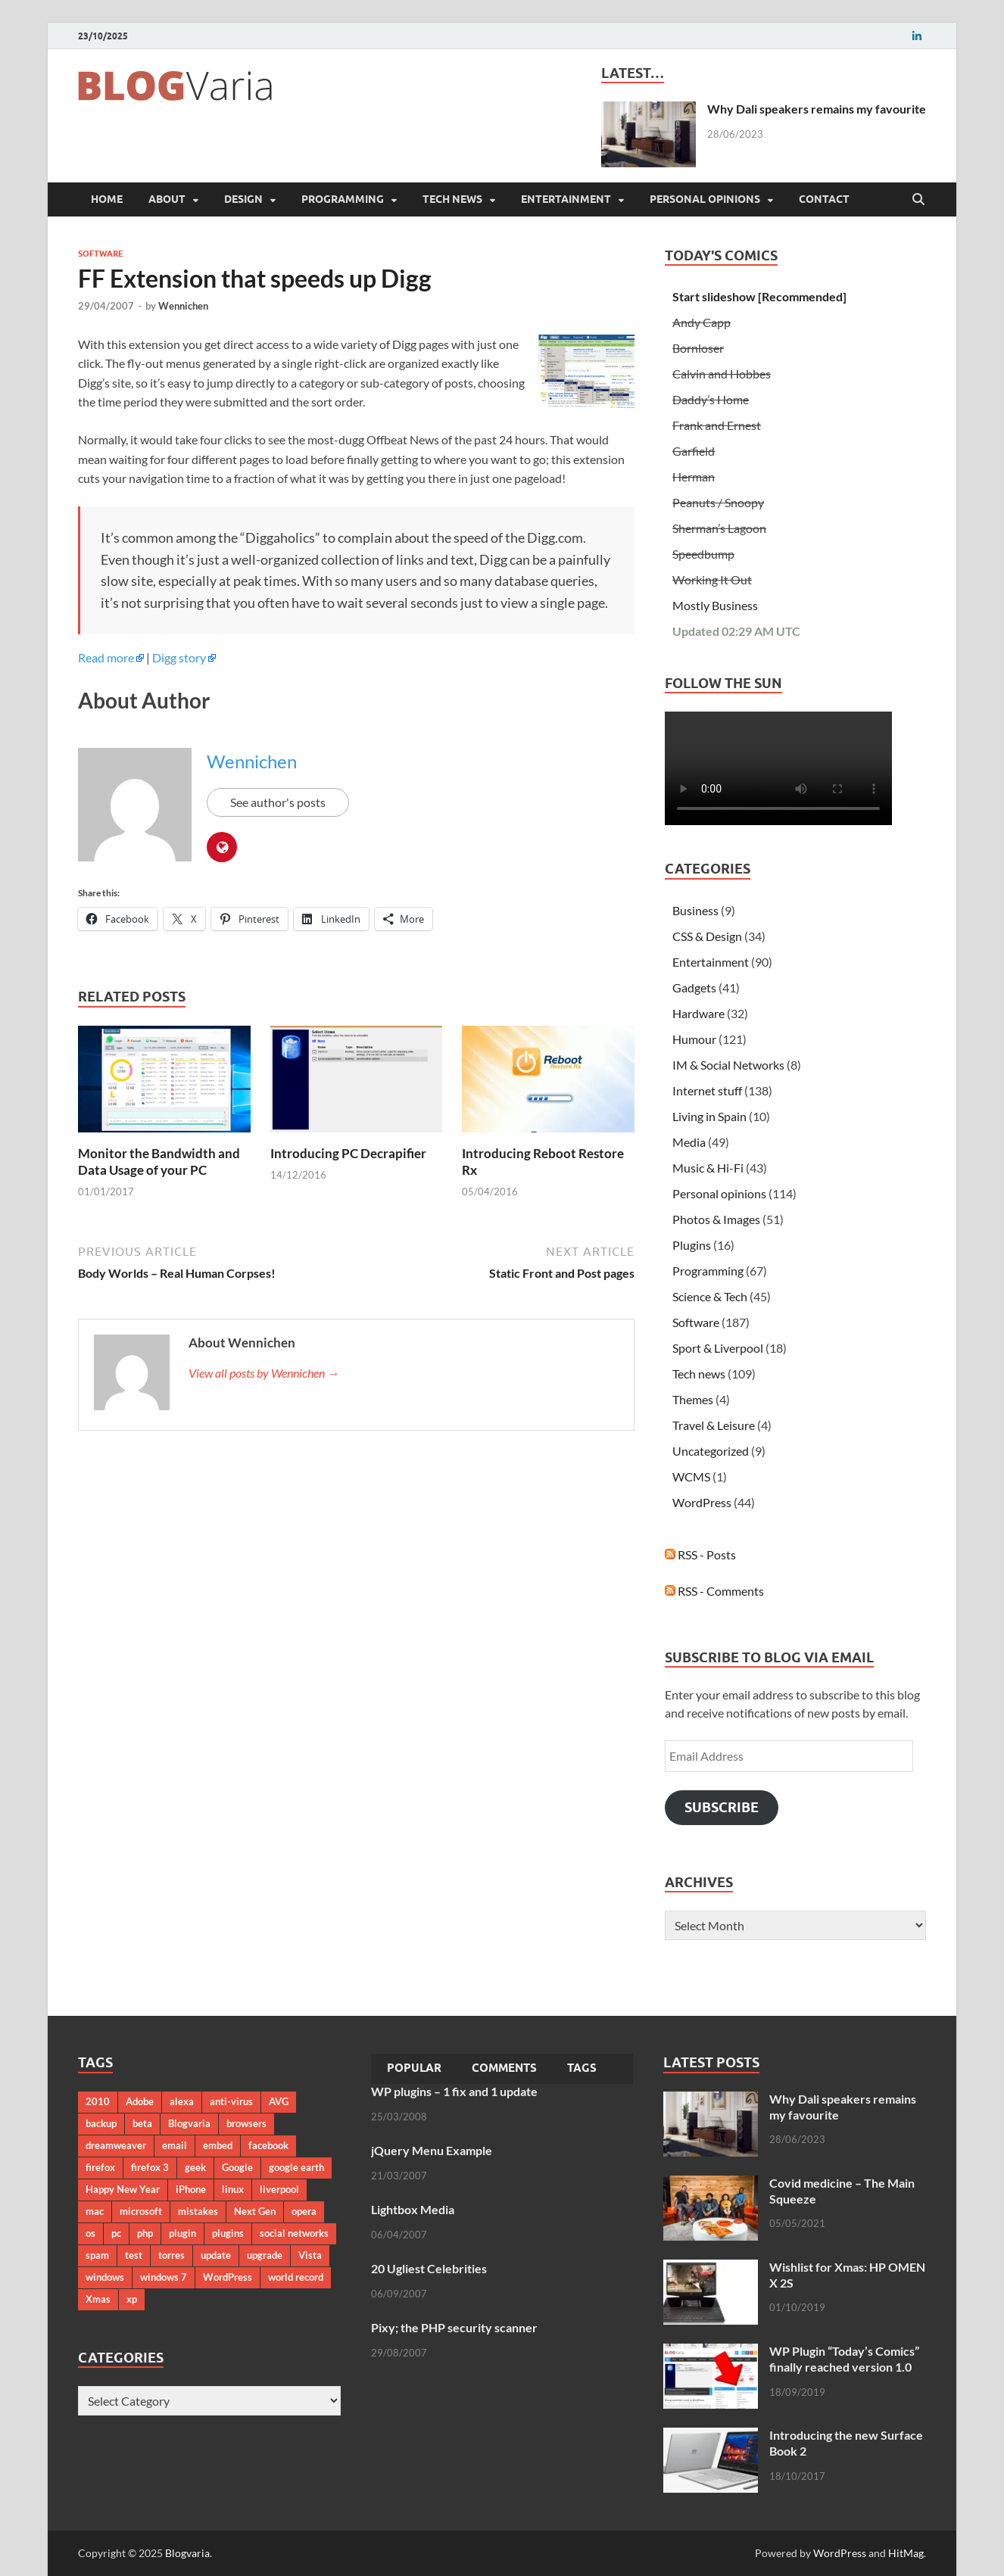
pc (116, 2233)
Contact (824, 199)
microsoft (141, 2211)
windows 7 (163, 2277)
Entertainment (566, 199)
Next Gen (255, 2211)
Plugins (691, 1245)
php (145, 2233)
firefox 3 (150, 2167)
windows (105, 2277)
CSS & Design (707, 936)
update (216, 2255)
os (90, 2233)
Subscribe (721, 1807)
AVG (278, 2101)
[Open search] (918, 199)
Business (695, 910)
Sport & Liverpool (717, 1348)
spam (97, 2255)
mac (95, 2211)
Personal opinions (705, 199)
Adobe (140, 2101)
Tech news (452, 199)
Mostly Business (715, 605)
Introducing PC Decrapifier (348, 1153)
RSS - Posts (700, 1554)
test (133, 2255)
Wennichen (183, 306)
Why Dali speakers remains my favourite (816, 108)
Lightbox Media (412, 2209)
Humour (694, 1039)
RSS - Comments (714, 1591)
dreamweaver (116, 2145)
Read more (106, 657)
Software (100, 253)
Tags (582, 2068)
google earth (296, 2167)
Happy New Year (123, 2189)
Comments (504, 2068)
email (174, 2145)
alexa (182, 2101)
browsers (246, 2123)
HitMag (906, 2552)
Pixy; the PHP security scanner (454, 2327)
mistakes (198, 2211)
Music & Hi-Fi (708, 1167)
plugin (182, 2233)
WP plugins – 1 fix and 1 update (454, 2091)
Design (243, 199)
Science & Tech (709, 1296)
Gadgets (694, 987)
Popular (414, 2068)
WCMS (691, 1476)
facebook (268, 2145)
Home (107, 199)
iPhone (191, 2189)
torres (171, 2255)
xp (131, 2299)
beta (142, 2123)
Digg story (179, 657)
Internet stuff (707, 1090)
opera (304, 2211)
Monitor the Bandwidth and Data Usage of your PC (159, 1161)
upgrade (264, 2255)
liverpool (279, 2189)
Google (237, 2167)
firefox (100, 2167)
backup (101, 2123)
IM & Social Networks (728, 1064)
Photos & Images (716, 1219)
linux (233, 2189)
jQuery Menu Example (431, 2150)
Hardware (698, 1013)
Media (689, 1142)
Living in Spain (709, 1116)
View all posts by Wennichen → (264, 1373)
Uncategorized (710, 1451)
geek (195, 2167)
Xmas (98, 2299)
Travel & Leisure (713, 1425)
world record (295, 2277)
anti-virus (231, 2101)
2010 (98, 2101)
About (167, 199)
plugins (228, 2233)
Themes (692, 1399)
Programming (342, 199)
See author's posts (278, 802)
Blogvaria (189, 2123)
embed (217, 2145)
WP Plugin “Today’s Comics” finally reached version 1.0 (844, 2359)
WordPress (701, 1502)
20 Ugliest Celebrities (429, 2268)
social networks (294, 2233)
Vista (310, 2255)
